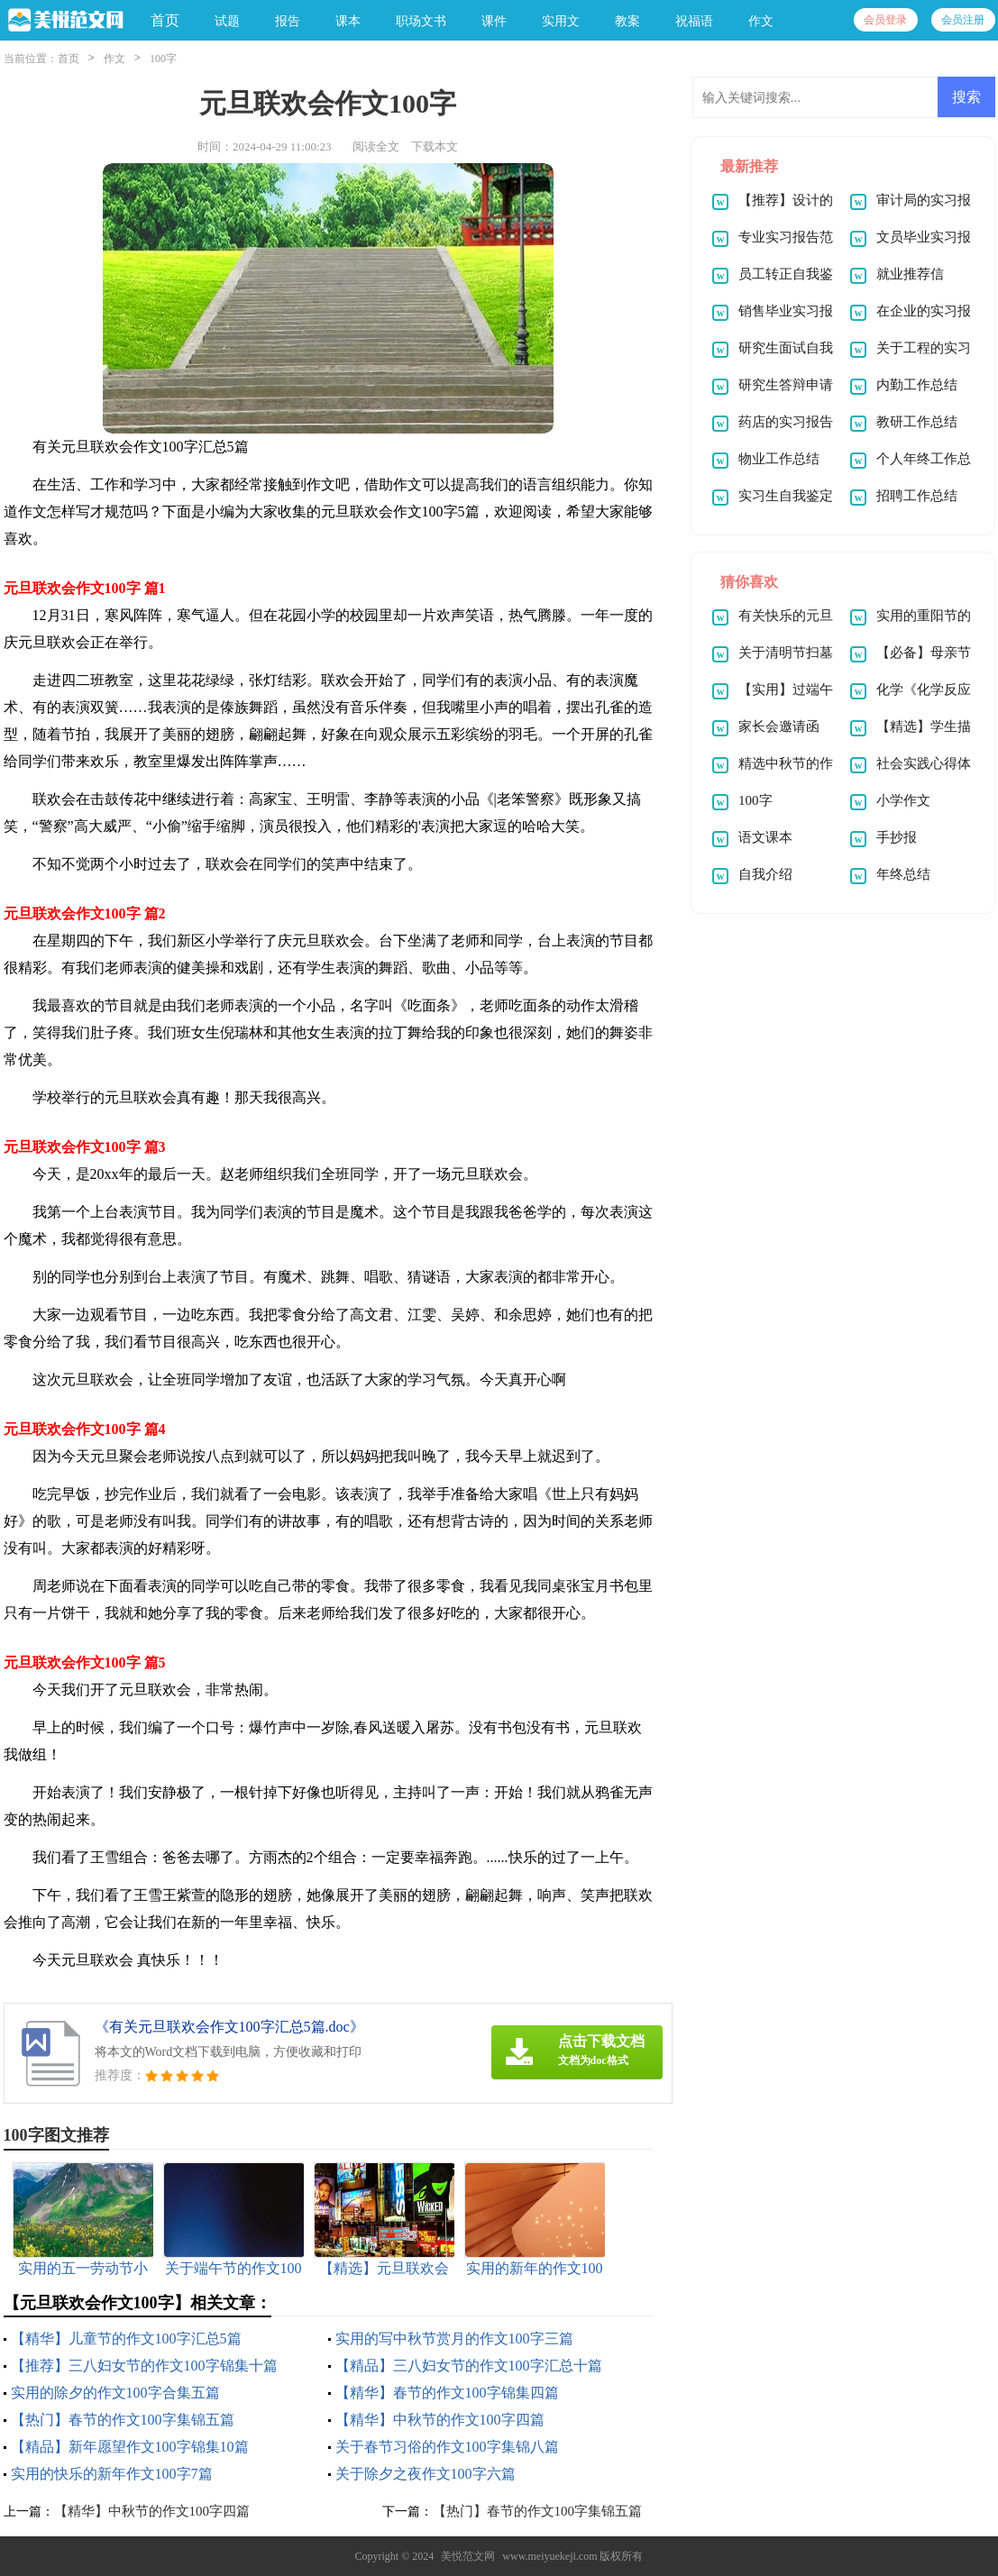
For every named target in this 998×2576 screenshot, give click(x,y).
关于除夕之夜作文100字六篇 (425, 2473)
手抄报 (896, 837)
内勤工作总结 (916, 385)
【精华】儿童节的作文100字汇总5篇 (126, 2338)
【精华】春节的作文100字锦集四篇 (447, 2392)
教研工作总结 (916, 422)
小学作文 (903, 800)
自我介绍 (765, 874)
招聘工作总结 (916, 496)
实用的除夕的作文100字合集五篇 (115, 2392)
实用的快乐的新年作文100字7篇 (112, 2473)
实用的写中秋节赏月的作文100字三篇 (454, 2338)
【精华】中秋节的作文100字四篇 (440, 2419)
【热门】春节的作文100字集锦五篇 (122, 2419)
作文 (114, 58)
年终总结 (903, 874)
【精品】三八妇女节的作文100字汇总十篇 (468, 2365)
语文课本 (765, 837)
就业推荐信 (910, 274)
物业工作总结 (778, 459)
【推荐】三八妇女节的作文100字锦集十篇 (144, 2365)
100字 (163, 58)
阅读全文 (376, 146)
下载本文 (434, 146)
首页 (165, 20)
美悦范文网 (468, 2556)
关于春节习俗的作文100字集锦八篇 (447, 2446)
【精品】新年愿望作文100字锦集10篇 (130, 2446)
